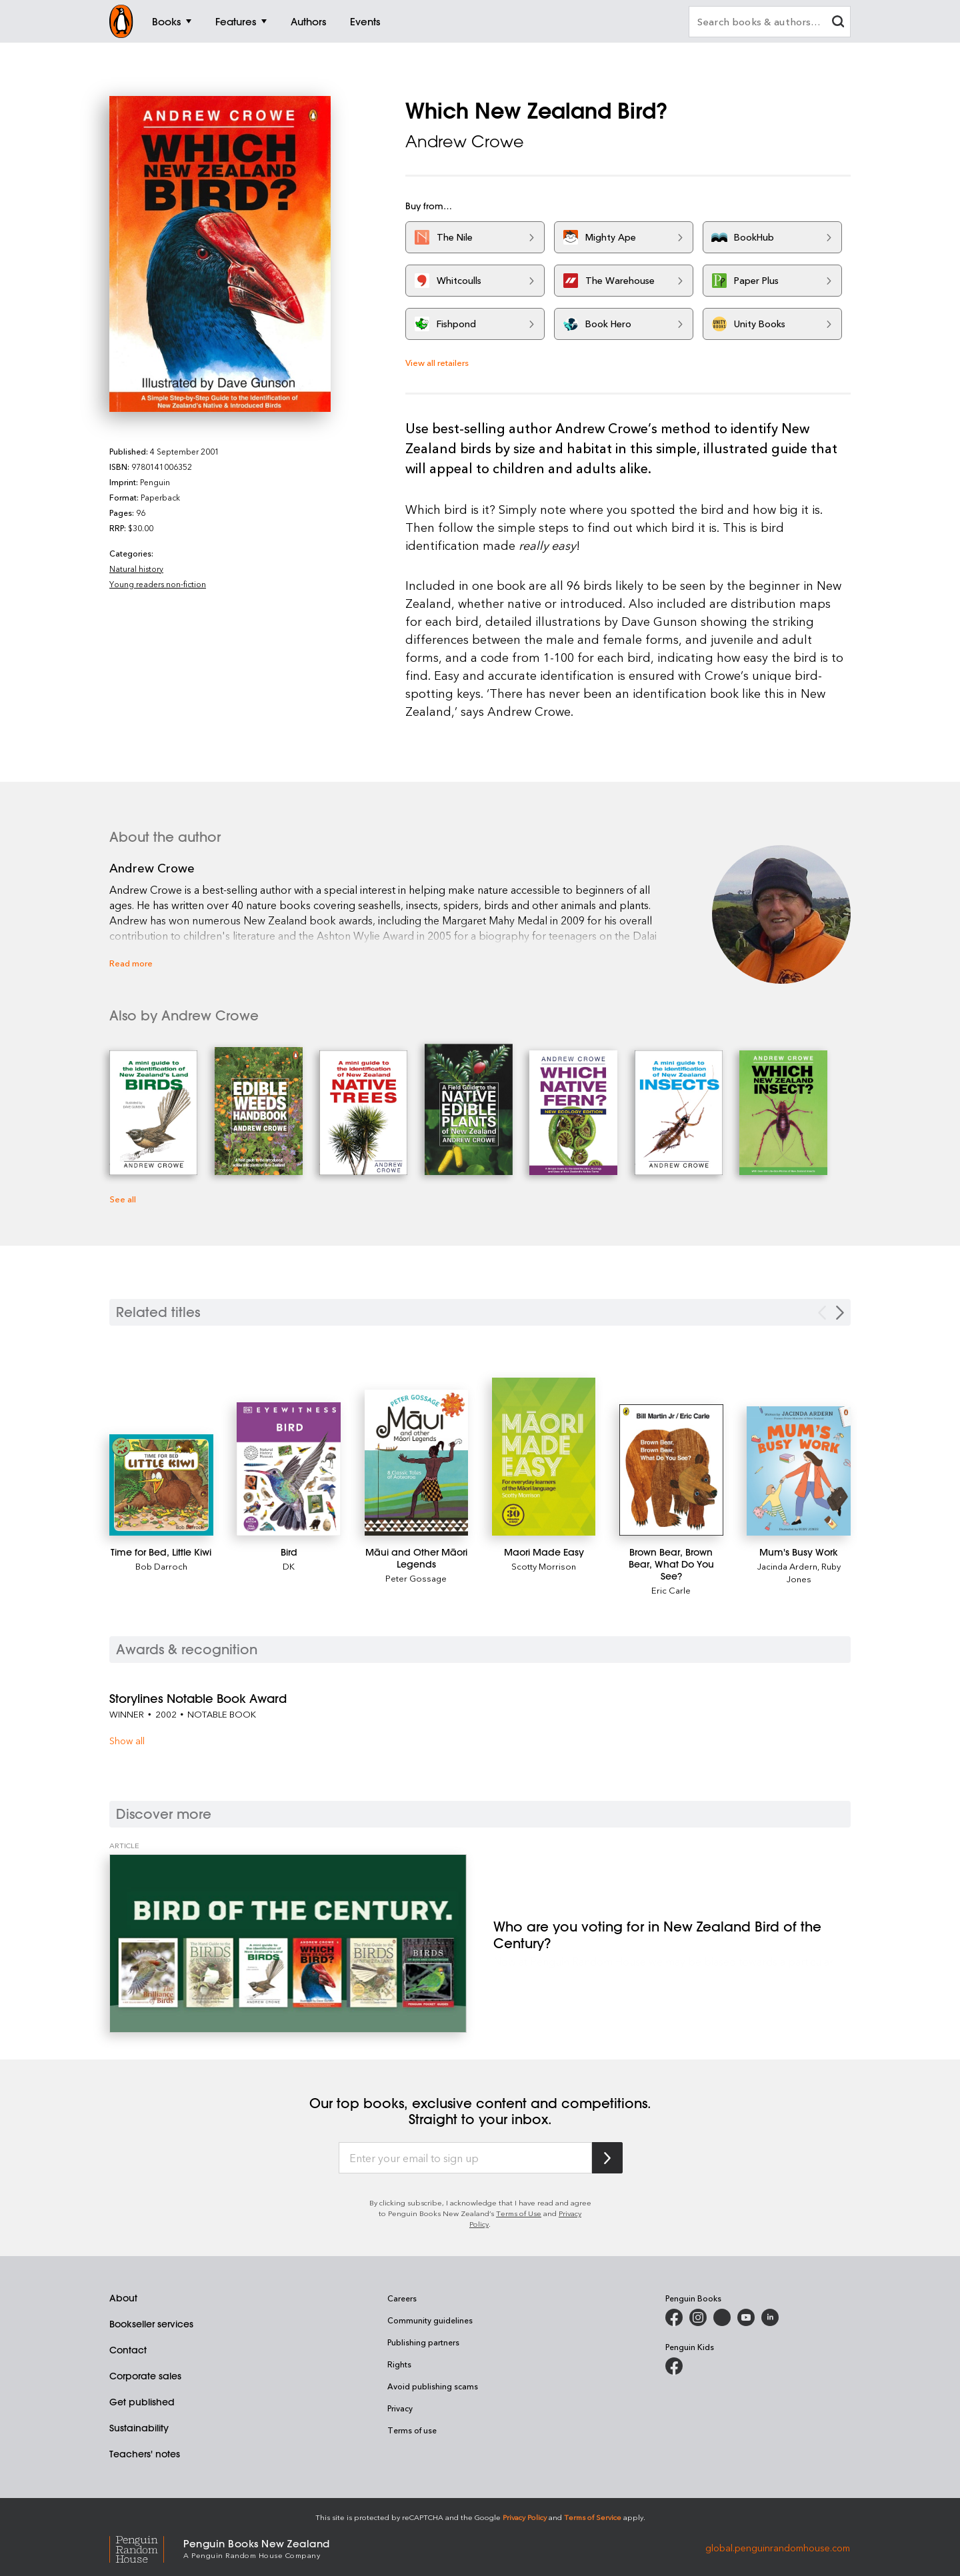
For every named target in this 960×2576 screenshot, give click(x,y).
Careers (402, 2298)
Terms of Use (518, 2213)
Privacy (400, 2408)
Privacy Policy (525, 2517)
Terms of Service (592, 2517)
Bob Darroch (161, 1566)
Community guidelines (430, 2320)
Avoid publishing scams (432, 2386)
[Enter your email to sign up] (465, 2158)
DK (289, 1566)
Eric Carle (671, 1590)
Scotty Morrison (543, 1566)
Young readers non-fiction (157, 584)
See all (122, 1198)
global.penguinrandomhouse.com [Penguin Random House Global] (777, 2548)
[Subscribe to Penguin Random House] (607, 2157)
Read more (131, 962)
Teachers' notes (144, 2454)
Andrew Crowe (464, 141)
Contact (128, 2350)
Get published (142, 2402)
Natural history (136, 569)
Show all (127, 1741)
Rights (399, 2364)
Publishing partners (423, 2342)
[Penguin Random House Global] (146, 2547)
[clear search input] (838, 23)
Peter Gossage (416, 1578)
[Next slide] (840, 1313)
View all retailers (437, 362)
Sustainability (139, 2428)
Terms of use (412, 2430)
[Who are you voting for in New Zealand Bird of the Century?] (288, 1943)
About (123, 2298)
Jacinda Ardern (787, 1566)
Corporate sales (145, 2376)
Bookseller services (151, 2324)
